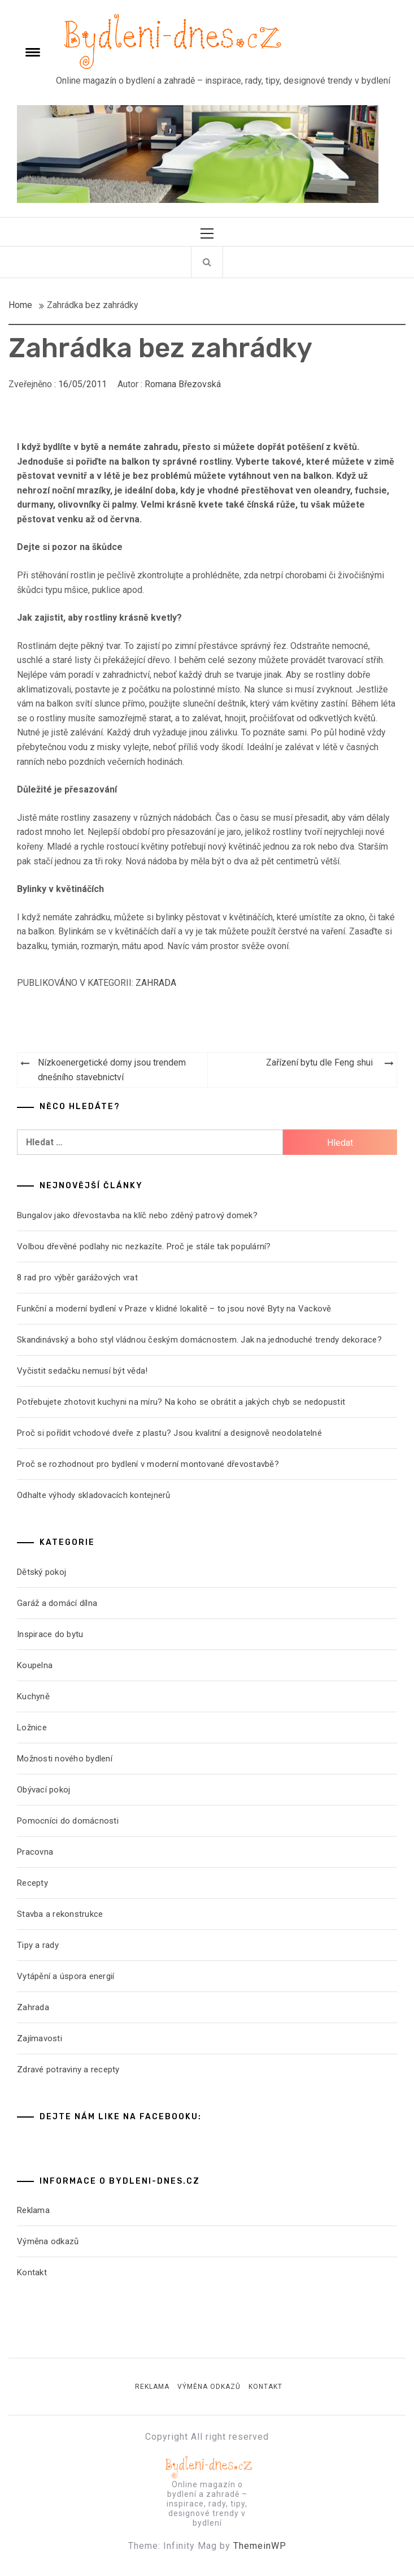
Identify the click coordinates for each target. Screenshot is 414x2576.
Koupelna (35, 1665)
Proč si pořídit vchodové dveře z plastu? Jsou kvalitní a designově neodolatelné (169, 1433)
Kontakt (32, 2272)
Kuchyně (33, 1696)
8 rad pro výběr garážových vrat (77, 1277)
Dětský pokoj (41, 1572)
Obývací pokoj (43, 1790)
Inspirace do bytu (50, 1634)
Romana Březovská (183, 384)
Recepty (32, 1883)
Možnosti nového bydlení (64, 1759)
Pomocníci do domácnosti (68, 1821)
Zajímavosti (39, 2038)
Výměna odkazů (48, 2241)
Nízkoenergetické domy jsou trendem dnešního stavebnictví (112, 1070)
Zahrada (156, 982)
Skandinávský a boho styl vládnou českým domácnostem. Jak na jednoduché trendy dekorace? (199, 1340)
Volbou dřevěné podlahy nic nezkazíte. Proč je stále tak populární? (144, 1246)
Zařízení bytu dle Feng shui (319, 1062)
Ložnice (32, 1727)
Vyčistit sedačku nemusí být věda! (82, 1371)
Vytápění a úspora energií (65, 1976)
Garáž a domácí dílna (57, 1603)
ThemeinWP (259, 2545)
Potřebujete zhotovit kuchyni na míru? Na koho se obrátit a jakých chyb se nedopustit (181, 1402)
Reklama (33, 2210)
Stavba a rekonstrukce (60, 1914)
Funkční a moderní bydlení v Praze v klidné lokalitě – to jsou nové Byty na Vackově (174, 1309)
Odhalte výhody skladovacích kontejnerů (94, 1495)
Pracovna (35, 1852)
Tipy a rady (38, 1945)
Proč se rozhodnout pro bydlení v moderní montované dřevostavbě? (148, 1464)
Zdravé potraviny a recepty (68, 2069)
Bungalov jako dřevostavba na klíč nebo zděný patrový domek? (137, 1215)
